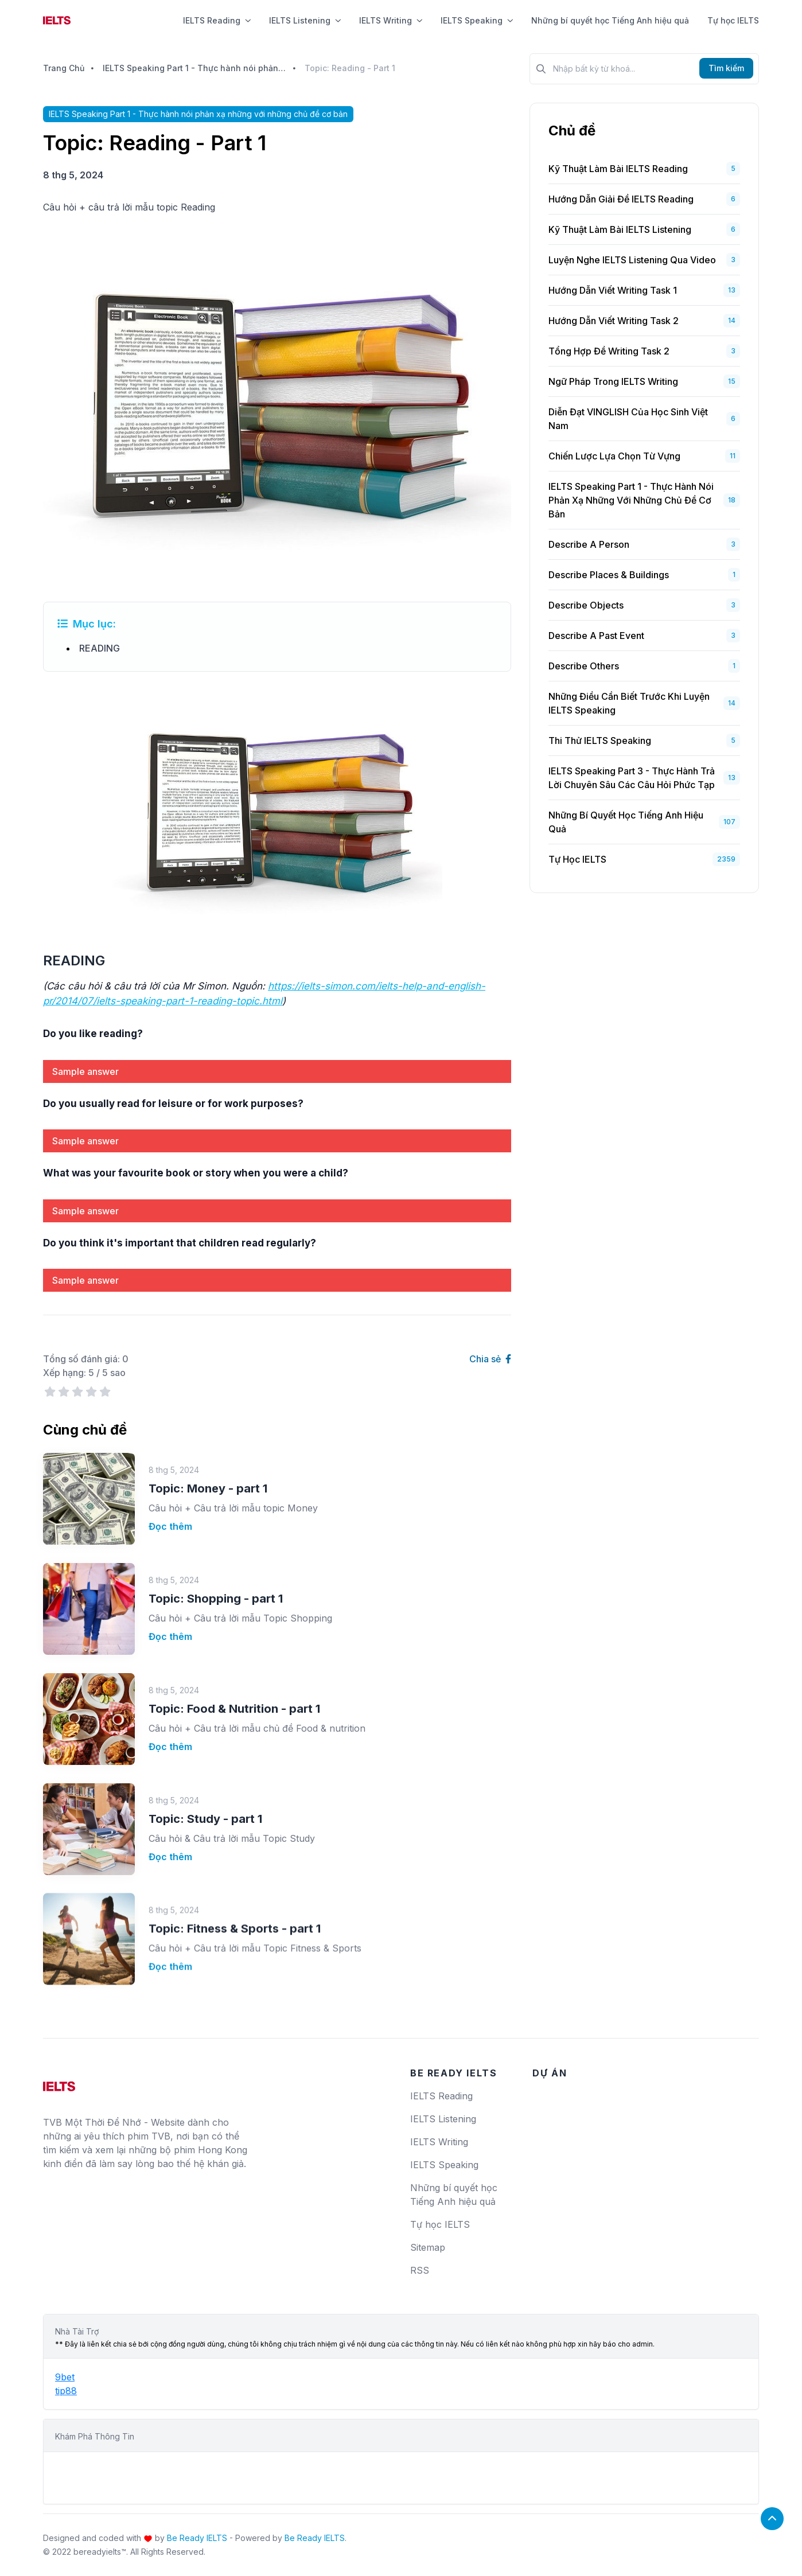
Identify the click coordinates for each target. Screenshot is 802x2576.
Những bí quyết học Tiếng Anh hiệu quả (610, 20)
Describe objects (586, 605)
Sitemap (427, 2247)
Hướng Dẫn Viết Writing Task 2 (613, 320)
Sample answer (85, 1071)
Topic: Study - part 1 (205, 1788)
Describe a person (588, 544)
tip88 (66, 2390)
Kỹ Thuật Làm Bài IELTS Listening (619, 229)
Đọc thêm (170, 1524)
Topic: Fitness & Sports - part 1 (235, 1878)
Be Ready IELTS (197, 2538)
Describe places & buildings (608, 574)
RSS (419, 2270)
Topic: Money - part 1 (208, 1487)
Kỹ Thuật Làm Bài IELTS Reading (618, 168)
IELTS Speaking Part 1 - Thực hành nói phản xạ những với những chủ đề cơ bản (194, 68)
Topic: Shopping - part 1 (216, 1592)
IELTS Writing (390, 20)
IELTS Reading (217, 20)
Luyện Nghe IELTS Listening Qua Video (632, 260)
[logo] (59, 2082)
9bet (65, 2377)
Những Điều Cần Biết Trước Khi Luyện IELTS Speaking (629, 703)
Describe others (583, 666)
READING (99, 648)
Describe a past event (596, 635)
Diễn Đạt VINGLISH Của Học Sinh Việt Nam (628, 418)
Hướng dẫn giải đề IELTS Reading (621, 199)
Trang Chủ (63, 68)
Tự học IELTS (733, 20)
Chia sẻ (490, 1359)
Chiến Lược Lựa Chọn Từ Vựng (614, 456)
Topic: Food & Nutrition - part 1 (234, 1694)
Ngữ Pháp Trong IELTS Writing (613, 381)
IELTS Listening (305, 20)
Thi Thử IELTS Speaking (599, 740)
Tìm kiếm (726, 68)
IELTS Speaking (477, 20)
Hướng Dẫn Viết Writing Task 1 (612, 290)
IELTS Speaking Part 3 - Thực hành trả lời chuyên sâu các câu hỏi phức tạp (631, 777)
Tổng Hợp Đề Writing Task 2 (608, 351)
